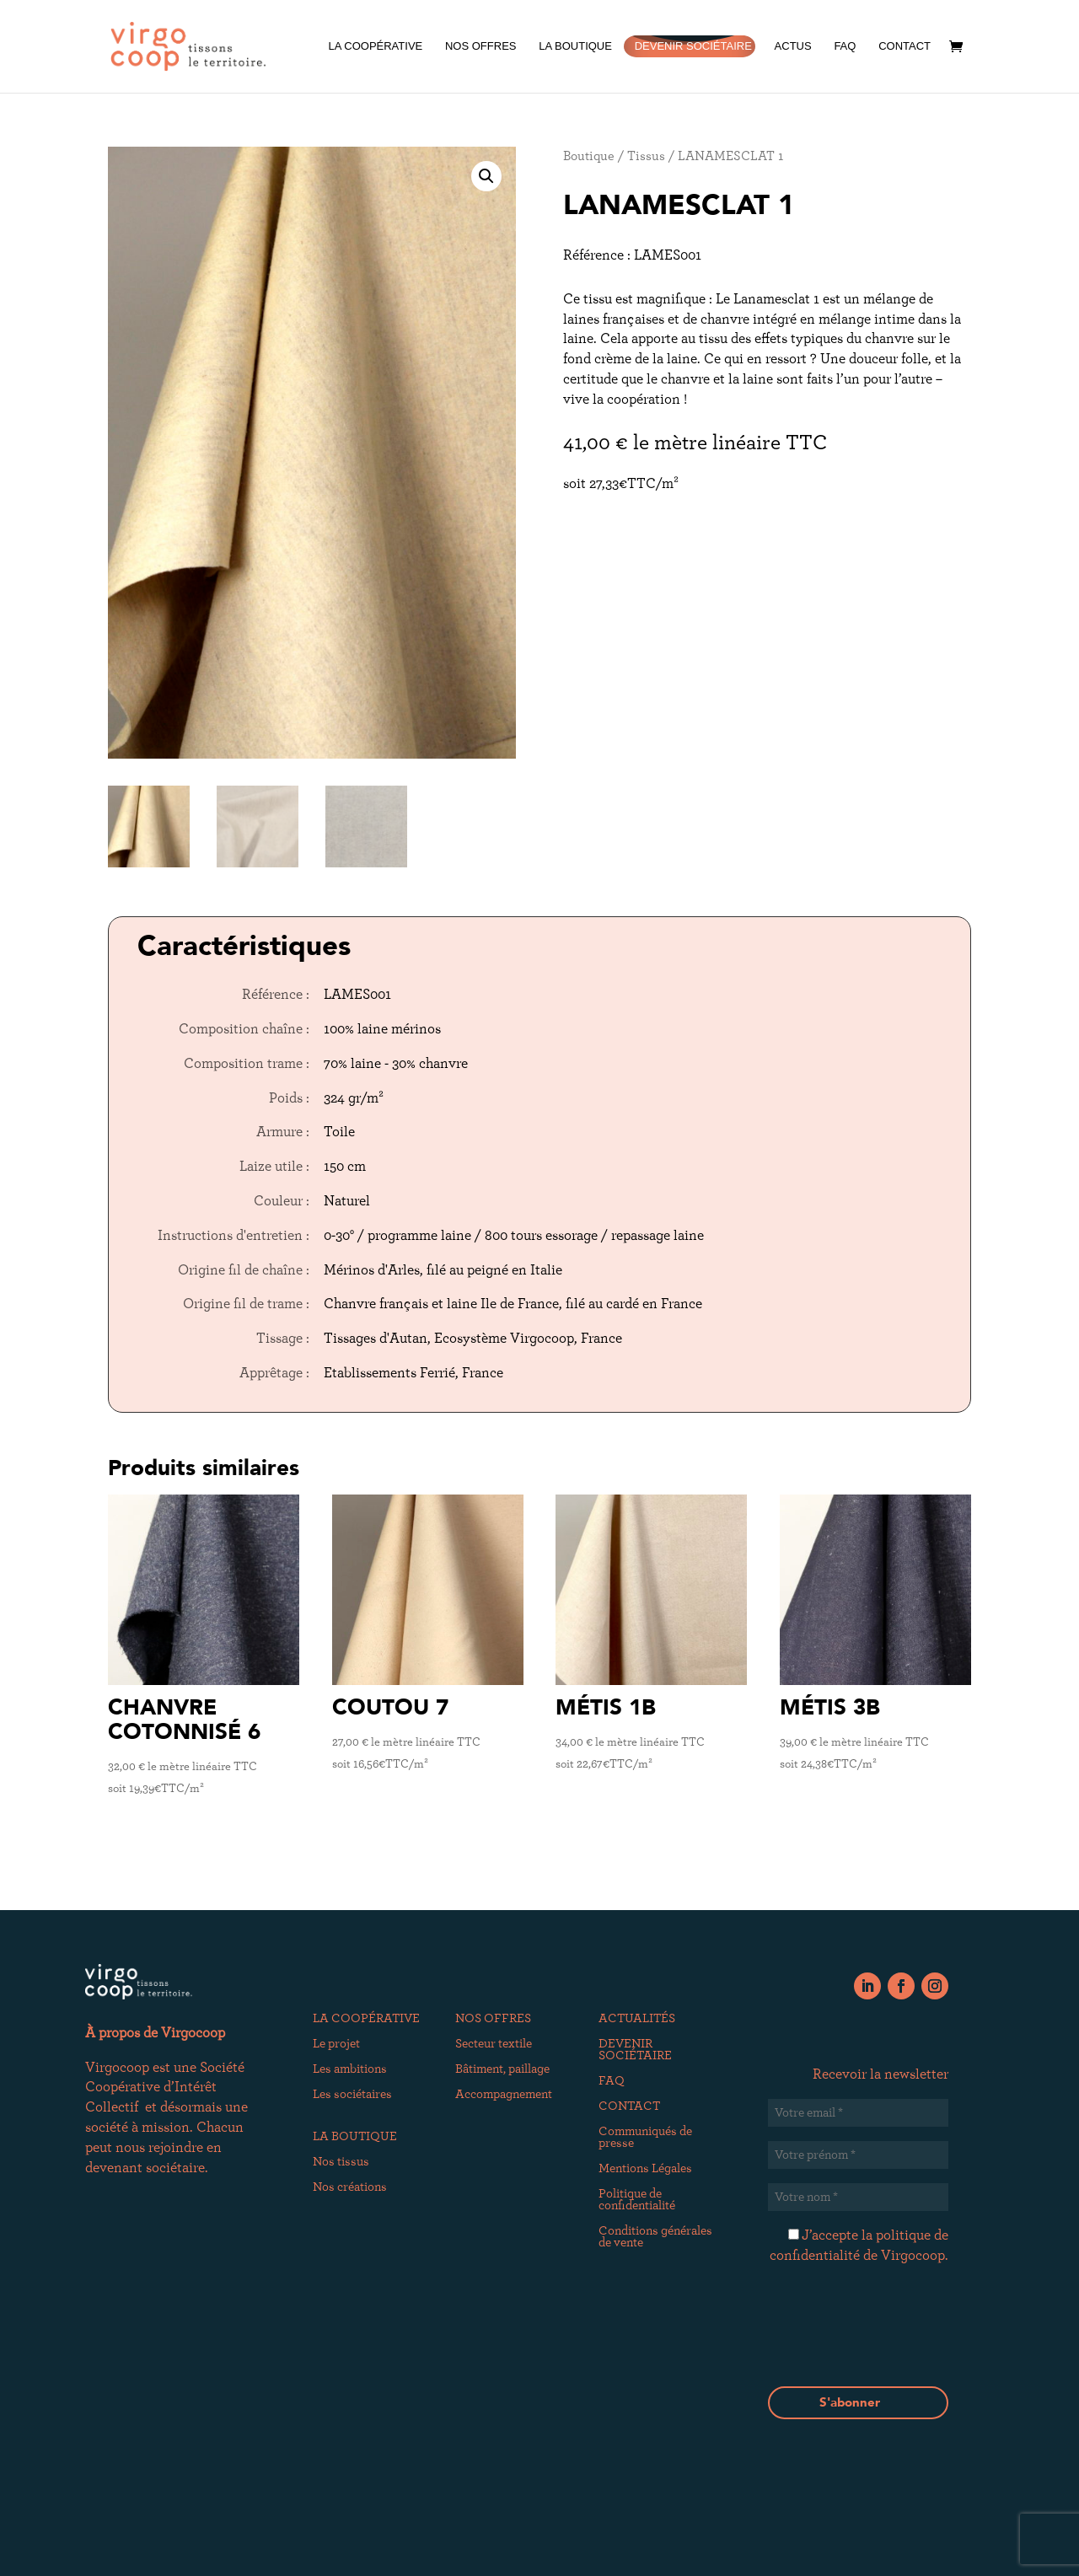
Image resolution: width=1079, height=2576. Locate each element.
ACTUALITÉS (637, 2019)
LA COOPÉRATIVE (375, 46)
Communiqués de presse (645, 2137)
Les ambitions (350, 2069)
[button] (486, 176)
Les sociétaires (352, 2095)
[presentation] (896, 2347)
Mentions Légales (645, 2169)
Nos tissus (341, 2162)
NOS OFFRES (481, 46)
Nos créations (350, 2187)
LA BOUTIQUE (575, 46)
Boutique (589, 156)
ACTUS (793, 46)
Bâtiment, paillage (502, 2069)
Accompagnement (503, 2095)
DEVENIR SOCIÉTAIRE (693, 46)
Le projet (336, 2044)
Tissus (646, 156)
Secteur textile (493, 2044)
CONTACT (904, 46)
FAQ (845, 46)
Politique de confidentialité (637, 2200)
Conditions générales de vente (655, 2237)
